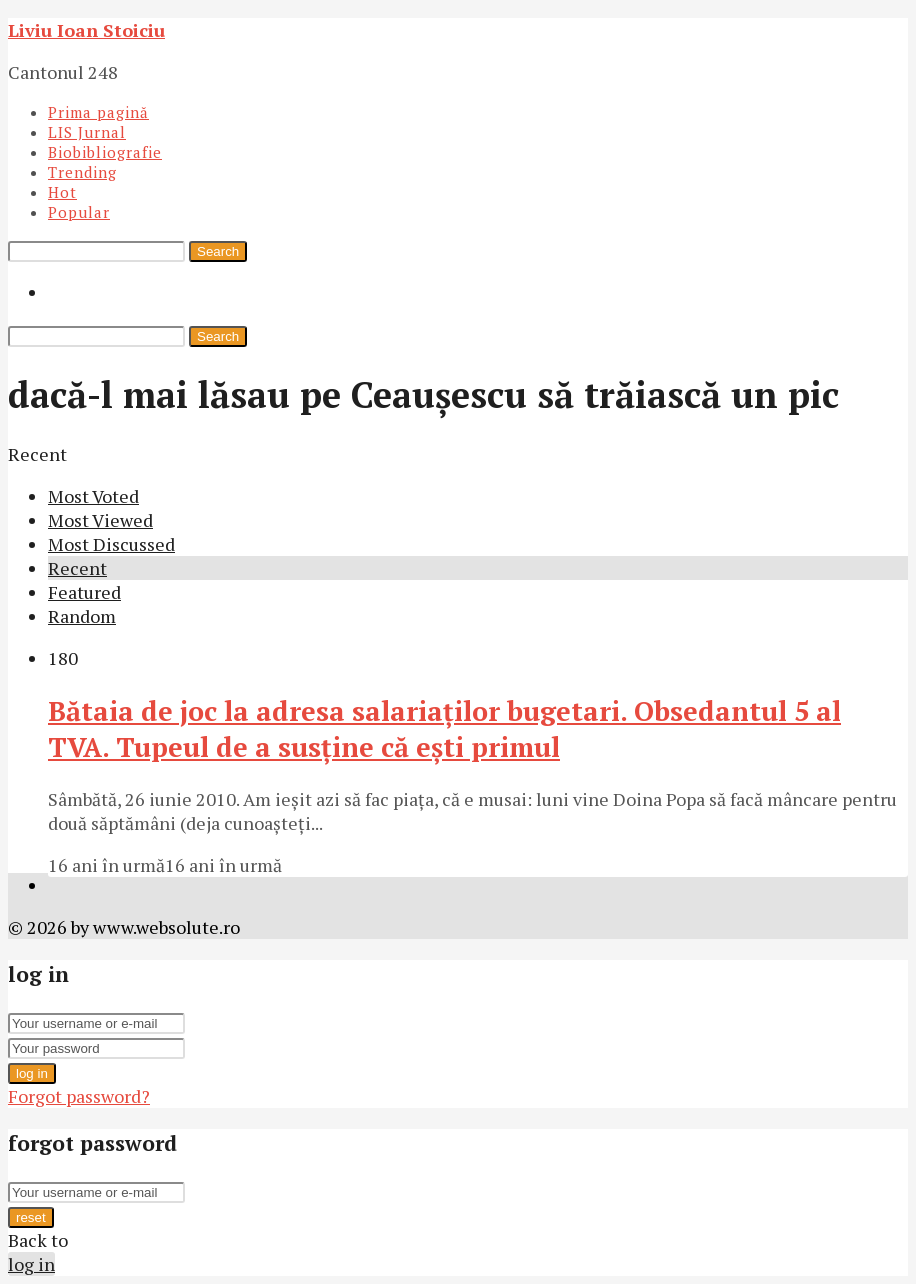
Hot (62, 192)
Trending (82, 172)
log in (32, 1073)
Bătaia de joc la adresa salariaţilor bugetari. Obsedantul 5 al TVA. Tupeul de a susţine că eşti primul (444, 729)
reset (31, 1217)
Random (82, 616)
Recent (77, 568)
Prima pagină (98, 112)
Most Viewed (100, 520)
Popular (79, 212)
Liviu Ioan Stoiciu (86, 30)
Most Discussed (111, 544)
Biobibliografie (105, 152)
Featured (84, 592)
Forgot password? (79, 1096)
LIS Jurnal (87, 132)
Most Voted (93, 496)
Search (218, 251)
